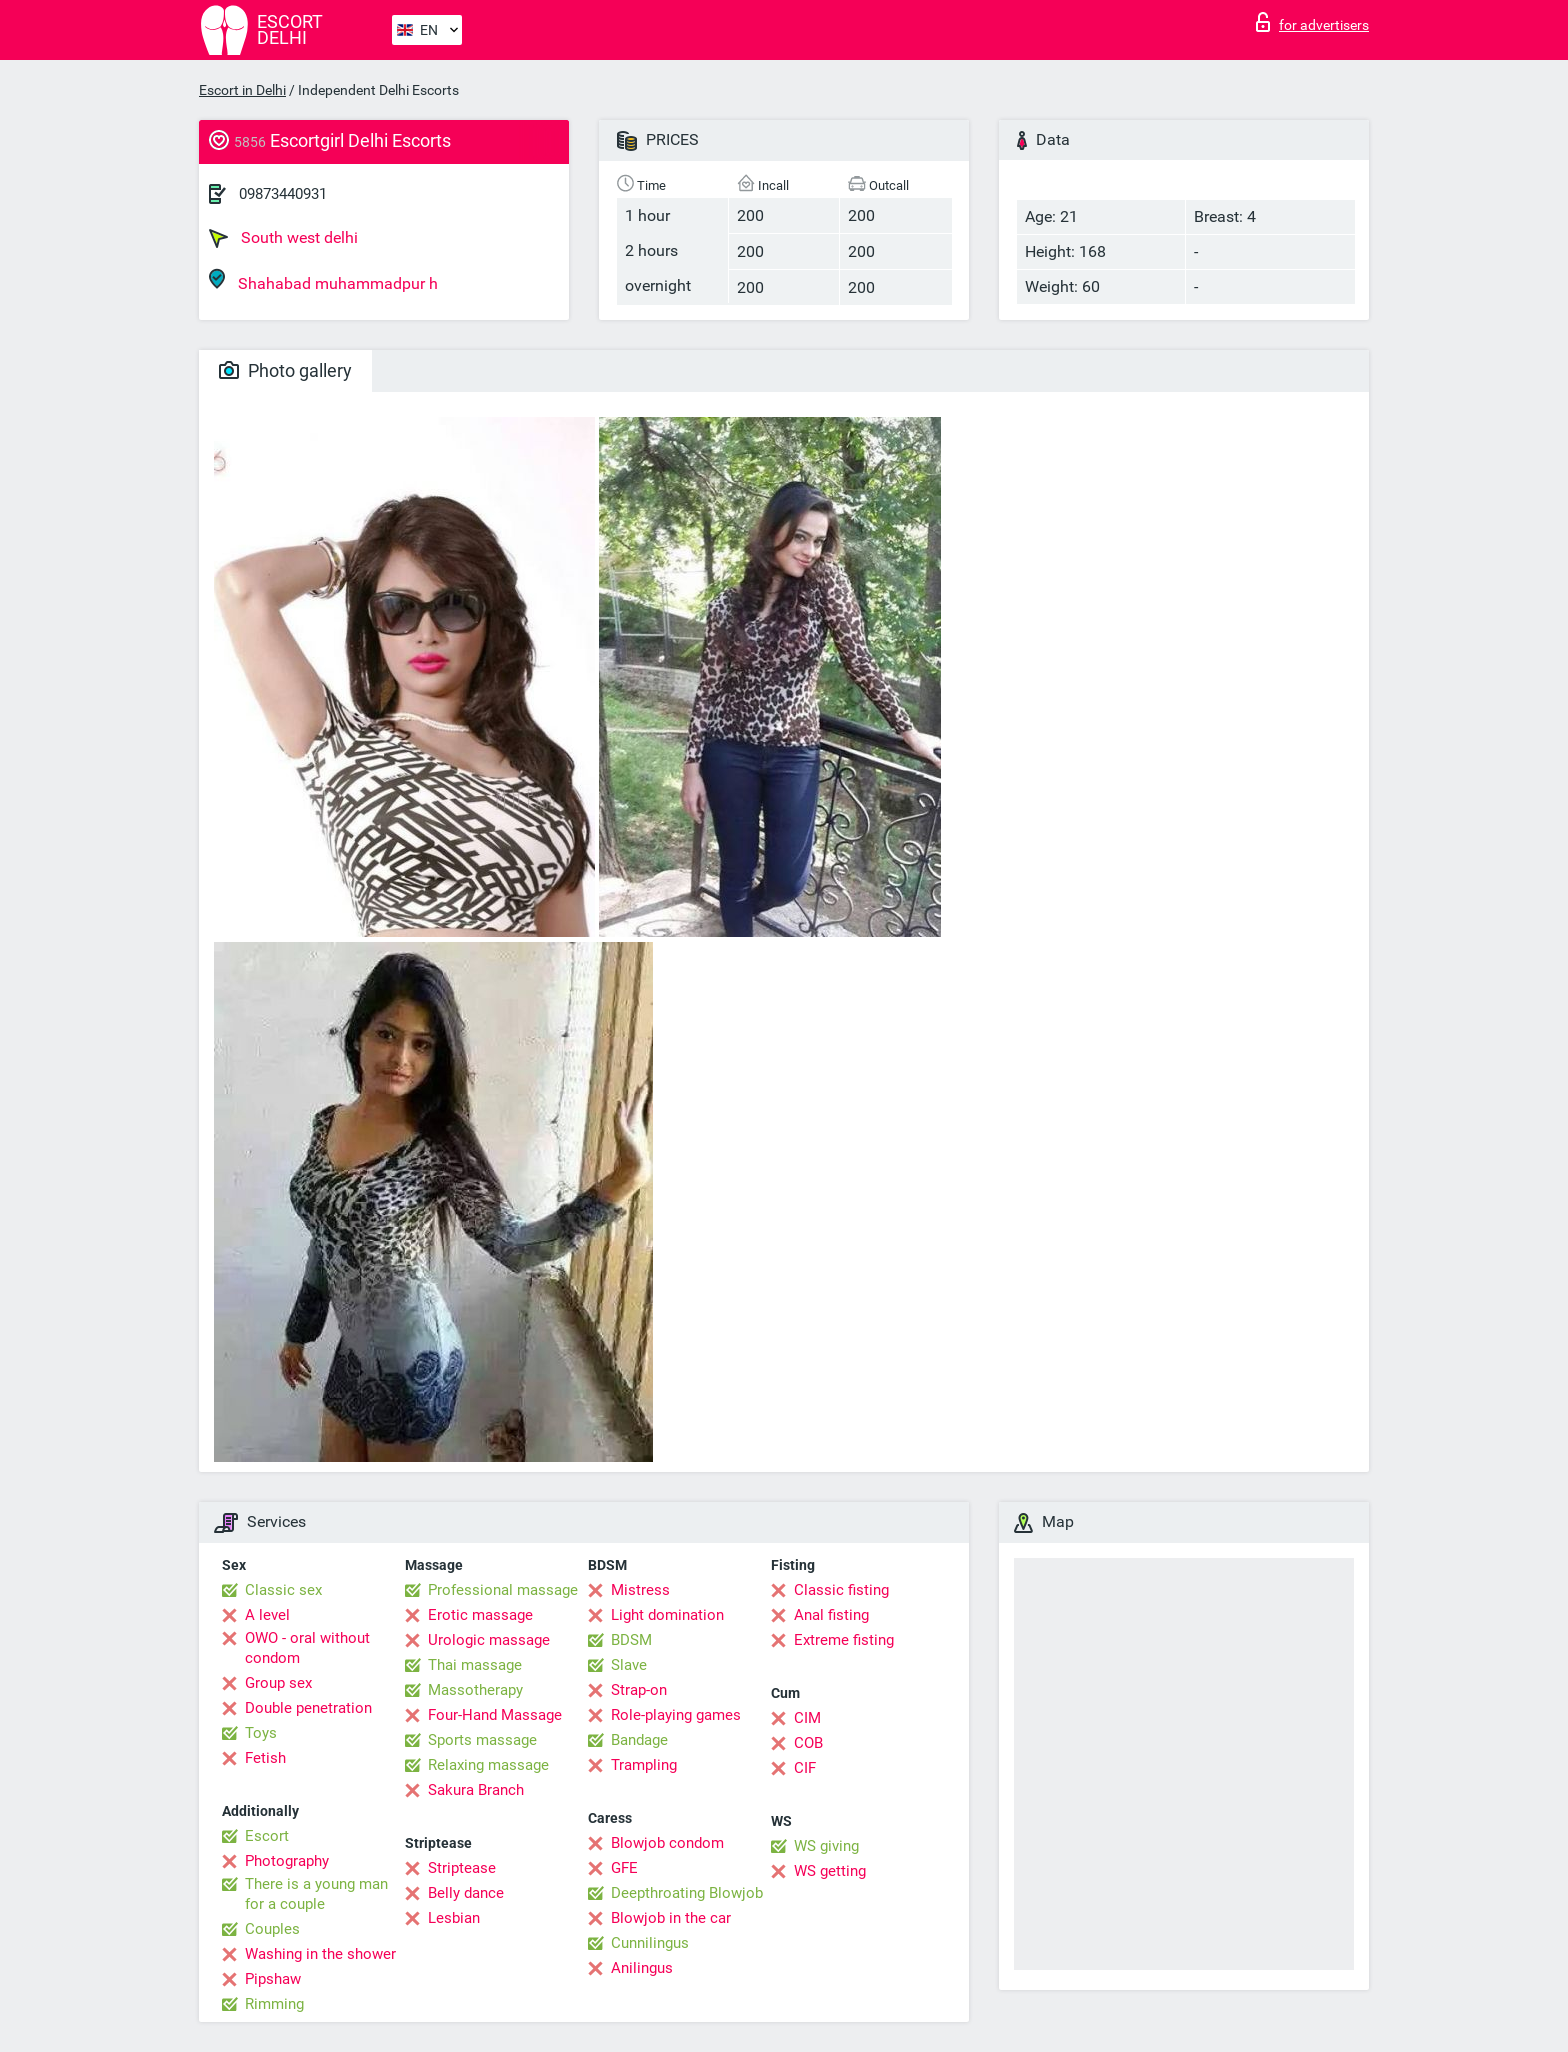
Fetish (265, 1758)
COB (808, 1743)
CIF (805, 1768)
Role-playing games (676, 1715)
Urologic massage (489, 1640)
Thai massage (475, 1665)
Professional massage (503, 1590)
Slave (629, 1665)
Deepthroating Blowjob (687, 1893)
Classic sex (283, 1590)
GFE (624, 1868)
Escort (267, 1836)
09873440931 (283, 194)
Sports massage (482, 1740)
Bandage (639, 1740)
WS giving (826, 1846)
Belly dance (466, 1893)
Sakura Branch (476, 1790)
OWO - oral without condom (307, 1648)
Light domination (667, 1615)
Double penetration (308, 1708)
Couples (272, 1929)
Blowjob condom (667, 1843)
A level (267, 1615)
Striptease (462, 1868)
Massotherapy (475, 1690)
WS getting (830, 1871)
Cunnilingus (650, 1943)
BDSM (631, 1640)
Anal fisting (831, 1615)
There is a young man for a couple (316, 1894)
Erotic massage (480, 1615)
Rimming (274, 2004)
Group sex (278, 1683)
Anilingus (642, 1968)
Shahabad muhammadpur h (323, 280)
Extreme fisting (844, 1640)
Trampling (644, 1765)
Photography (287, 1861)
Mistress (640, 1590)
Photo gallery (285, 370)
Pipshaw (273, 1979)
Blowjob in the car (671, 1918)
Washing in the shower (320, 1954)
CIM (807, 1718)
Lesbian (454, 1918)
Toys (261, 1733)
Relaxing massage (488, 1765)
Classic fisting (841, 1590)
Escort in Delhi (242, 90)
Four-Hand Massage (495, 1715)
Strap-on (639, 1690)
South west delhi (283, 238)
